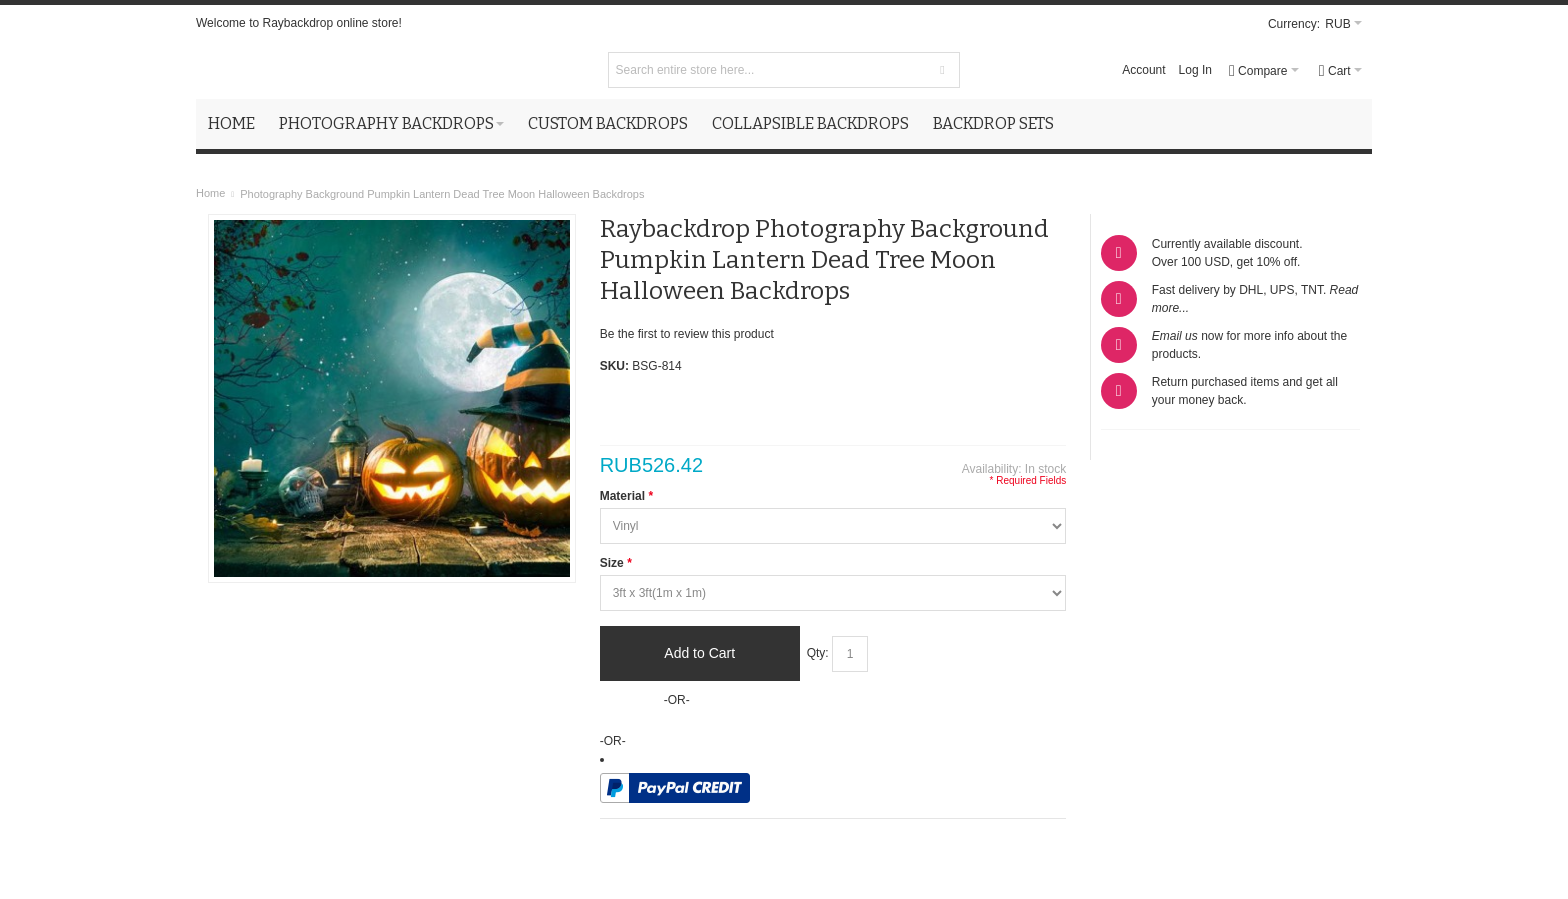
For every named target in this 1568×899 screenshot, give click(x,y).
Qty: (818, 653)
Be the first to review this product (687, 334)
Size (616, 563)
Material (626, 496)
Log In (1195, 70)
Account (1143, 70)
